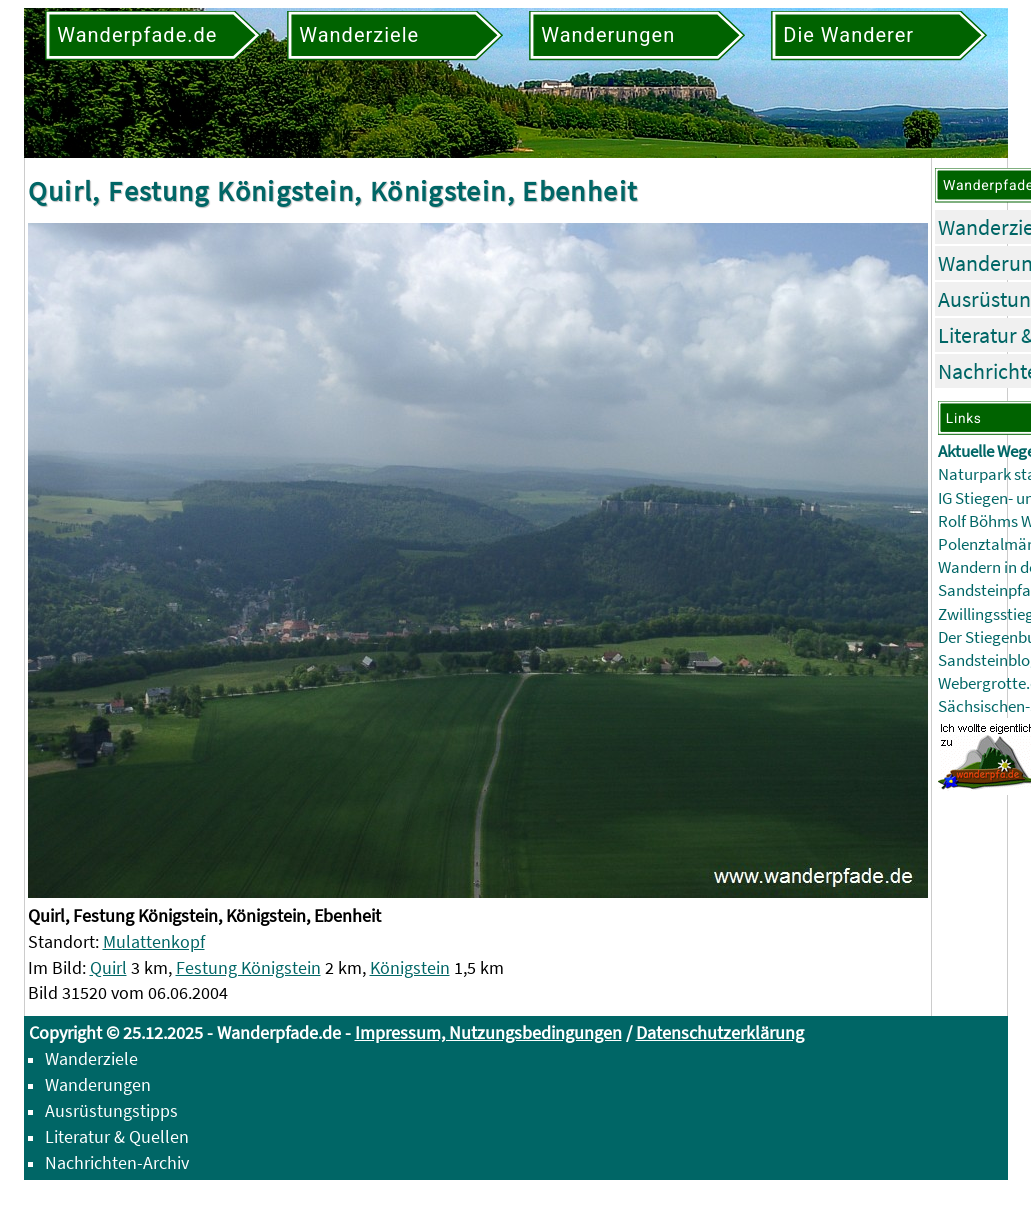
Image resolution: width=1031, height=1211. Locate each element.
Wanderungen (98, 1084)
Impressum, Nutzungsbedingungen (488, 1032)
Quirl (108, 967)
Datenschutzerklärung (720, 1032)
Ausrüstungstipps (111, 1110)
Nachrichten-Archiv (117, 1162)
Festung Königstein (248, 967)
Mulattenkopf (154, 941)
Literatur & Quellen (117, 1136)
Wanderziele (91, 1058)
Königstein (410, 967)
